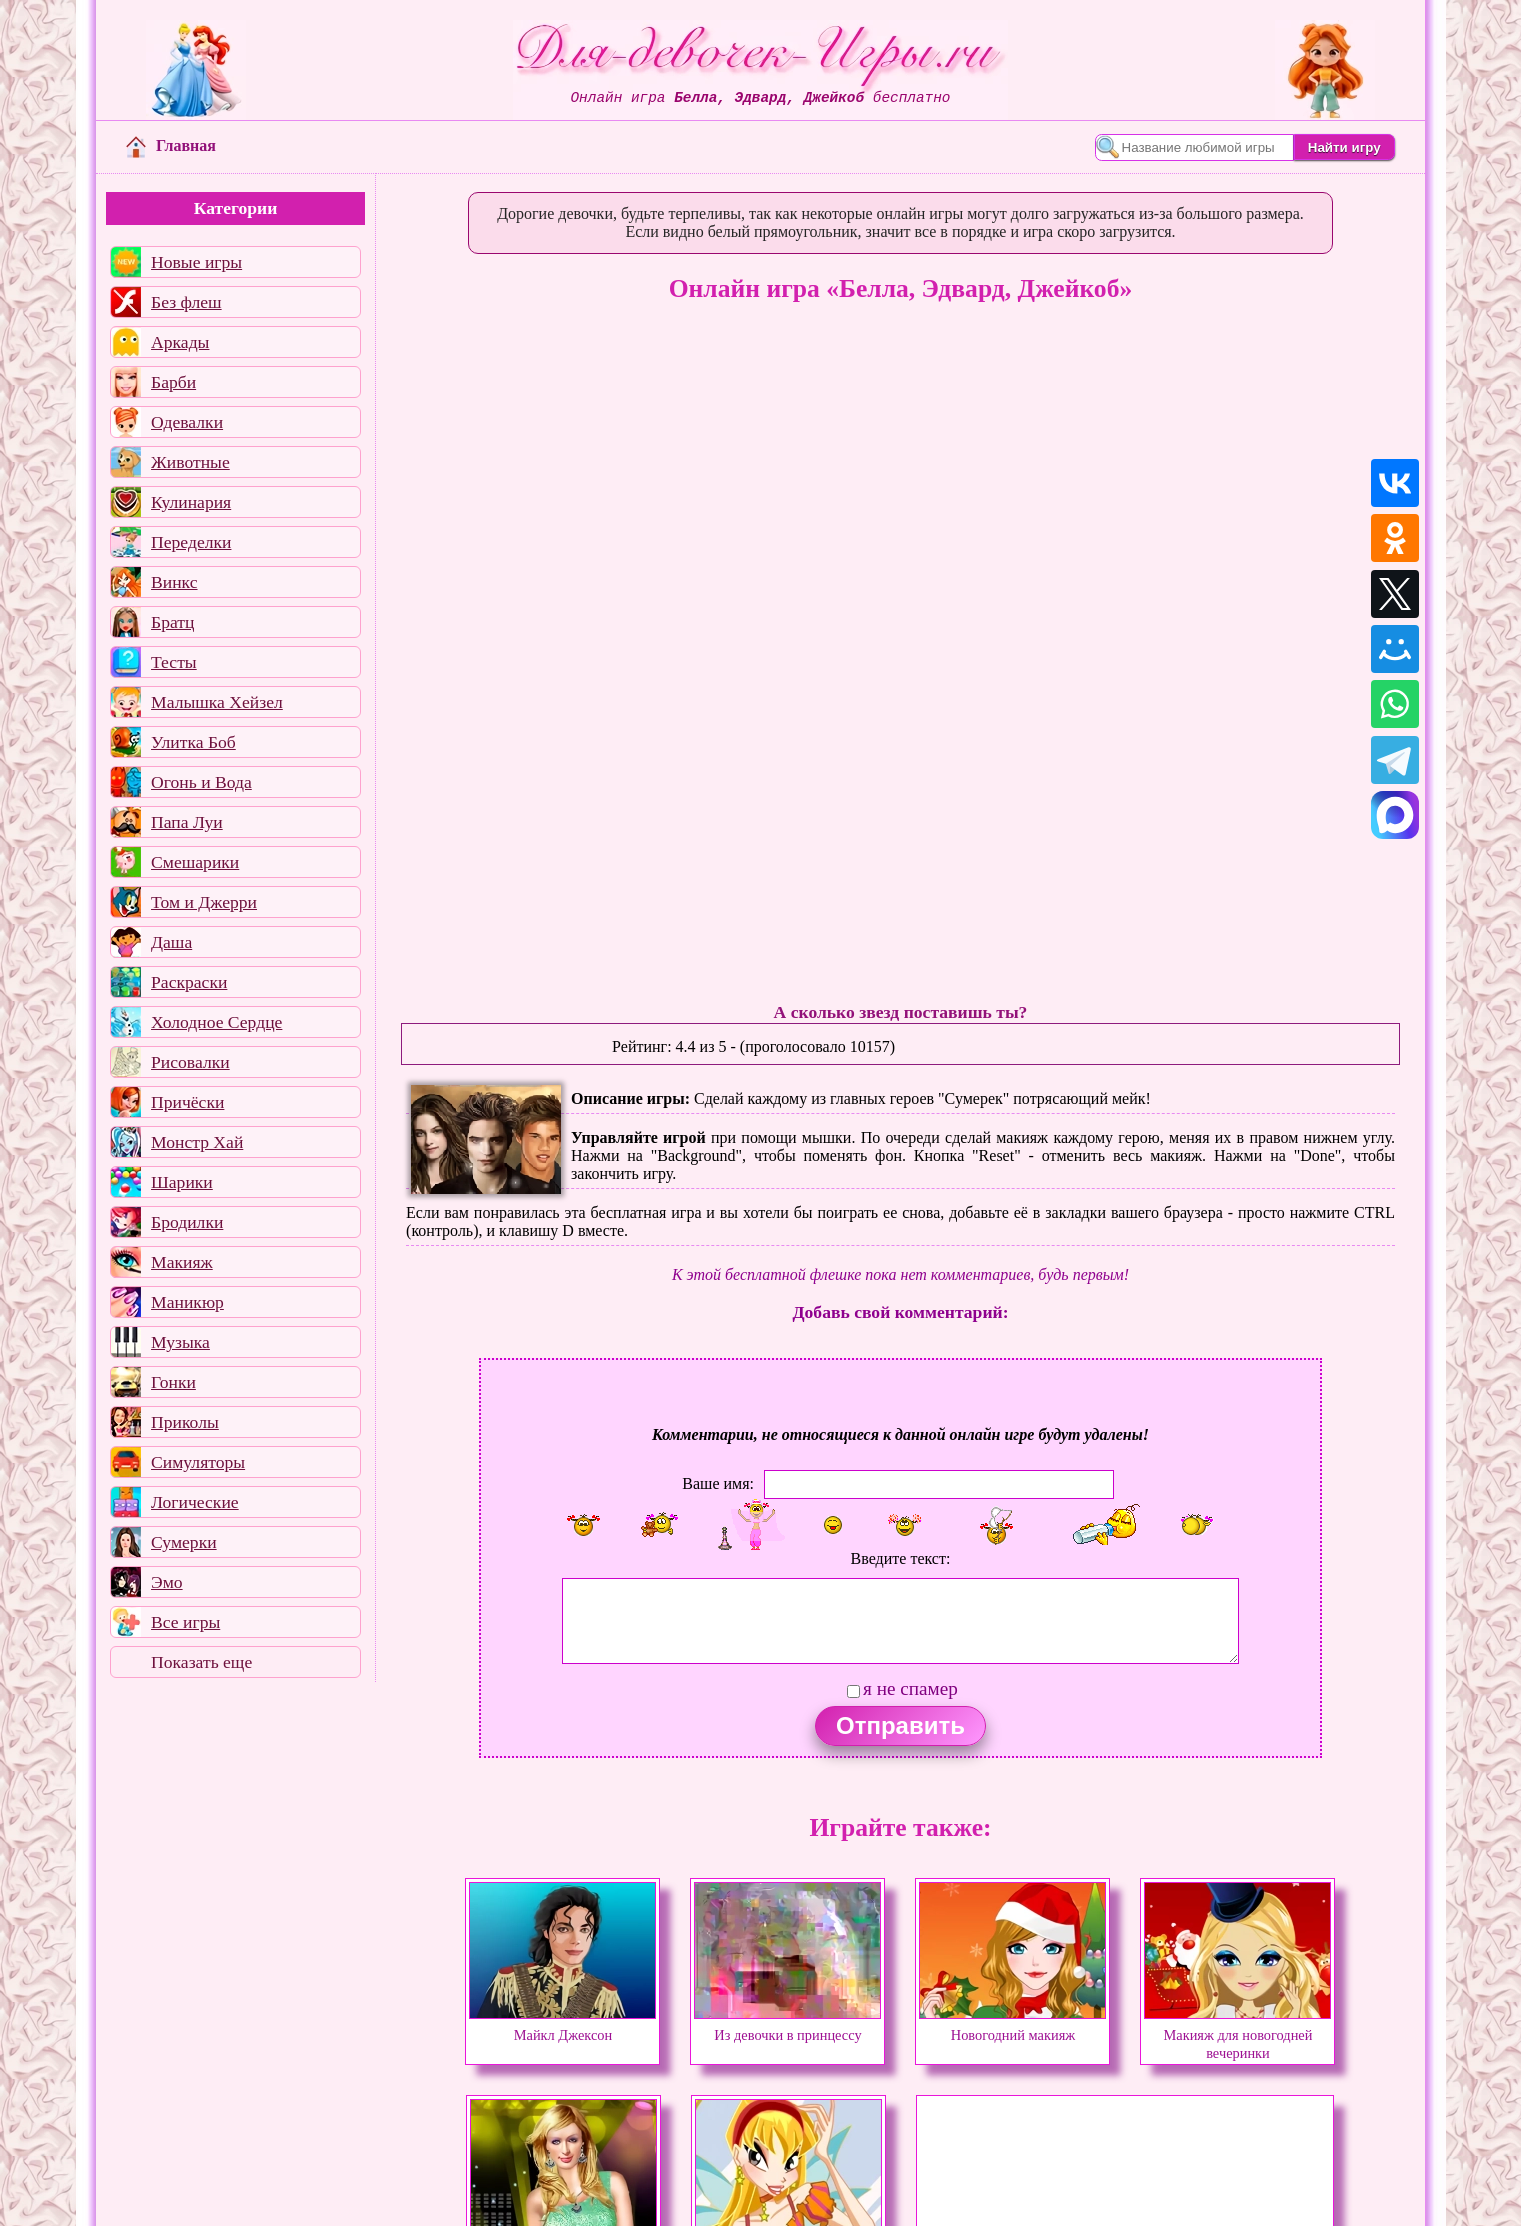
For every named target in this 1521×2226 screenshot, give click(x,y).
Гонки (173, 1382)
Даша (171, 942)
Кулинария (191, 502)
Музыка (180, 1342)
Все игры (185, 1622)
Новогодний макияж (1012, 2026)
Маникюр (187, 1302)
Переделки (191, 542)
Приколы (185, 1422)
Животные (190, 462)
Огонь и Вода (201, 782)
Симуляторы (198, 1462)
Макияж (182, 1262)
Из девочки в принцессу (787, 2026)
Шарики (182, 1182)
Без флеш (186, 302)
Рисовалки (190, 1062)
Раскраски (189, 982)
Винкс (174, 582)
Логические (195, 1502)
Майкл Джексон (562, 2026)
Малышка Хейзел (217, 702)
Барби (173, 382)
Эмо (167, 1582)
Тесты (174, 662)
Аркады (180, 342)
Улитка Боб (193, 742)
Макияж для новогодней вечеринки (1237, 2035)
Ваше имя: (718, 1483)
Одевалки (187, 422)
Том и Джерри (204, 902)
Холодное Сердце (216, 1022)
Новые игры (196, 262)
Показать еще (201, 1662)
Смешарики (195, 862)
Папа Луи (187, 822)
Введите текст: (901, 1558)
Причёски (187, 1102)
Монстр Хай (197, 1142)
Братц (172, 622)
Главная (171, 145)
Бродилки (187, 1222)
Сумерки (184, 1542)
